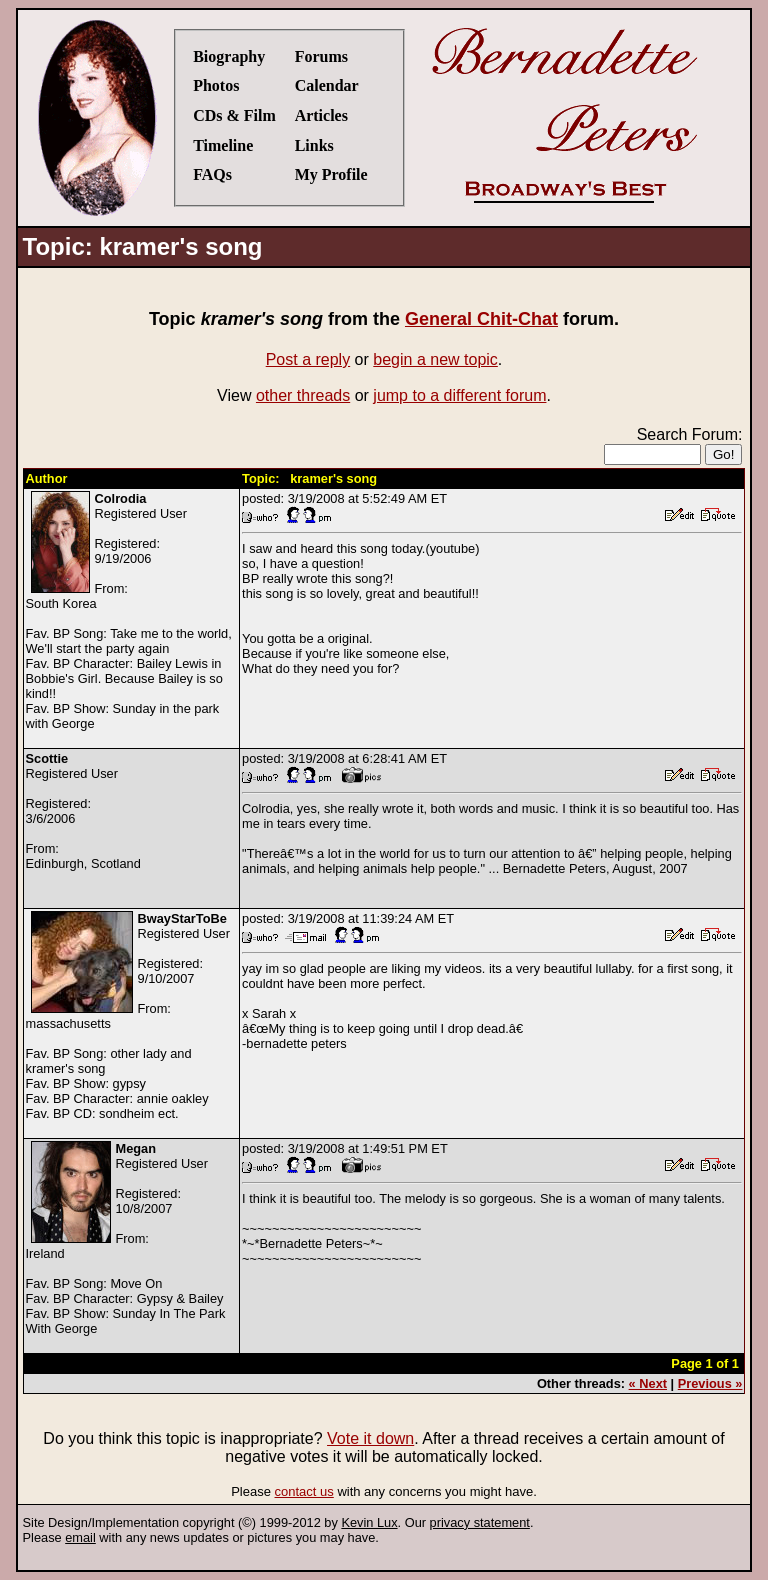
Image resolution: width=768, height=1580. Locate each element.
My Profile (331, 174)
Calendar (327, 85)
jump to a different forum (459, 395)
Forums (321, 56)
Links (314, 145)
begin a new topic (435, 359)
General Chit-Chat (481, 319)
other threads (303, 395)
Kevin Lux (369, 1522)
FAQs (212, 174)
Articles (321, 115)
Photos (216, 85)
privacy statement (480, 1522)
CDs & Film (234, 115)
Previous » (710, 1383)
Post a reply (308, 359)
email (80, 1537)
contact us (304, 1491)
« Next (648, 1383)
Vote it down (370, 1438)
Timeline (223, 145)
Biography (229, 56)
